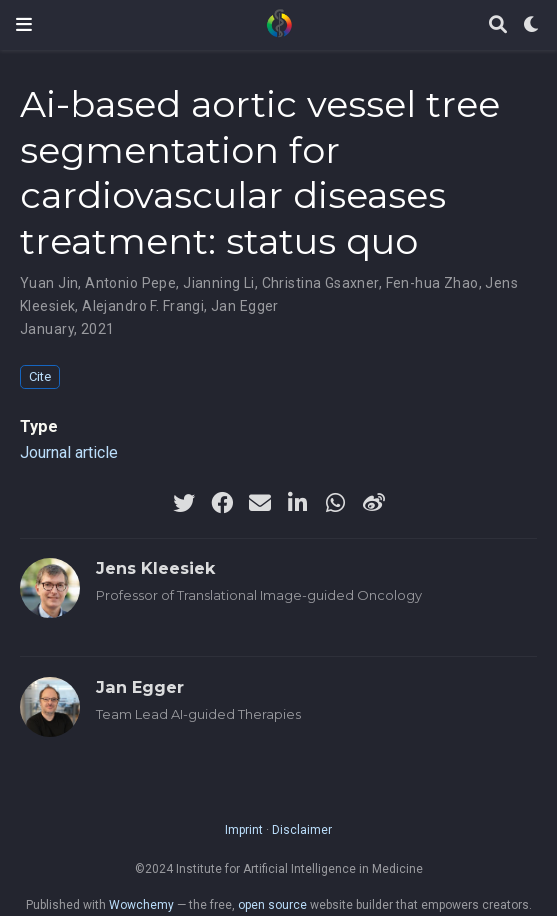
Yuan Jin (49, 283)
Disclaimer (302, 830)
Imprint (244, 830)
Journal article (69, 452)
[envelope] (260, 503)
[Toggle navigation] (24, 24)
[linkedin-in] (298, 503)
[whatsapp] (336, 503)
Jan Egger (245, 306)
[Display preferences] (532, 25)
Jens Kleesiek (155, 568)
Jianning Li (219, 283)
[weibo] (374, 503)
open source (272, 905)
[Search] (498, 25)
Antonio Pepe (130, 283)
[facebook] (222, 503)
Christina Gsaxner (320, 283)
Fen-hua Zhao (432, 283)
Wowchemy (141, 905)
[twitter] (184, 503)
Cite (40, 376)
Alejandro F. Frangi (143, 306)
